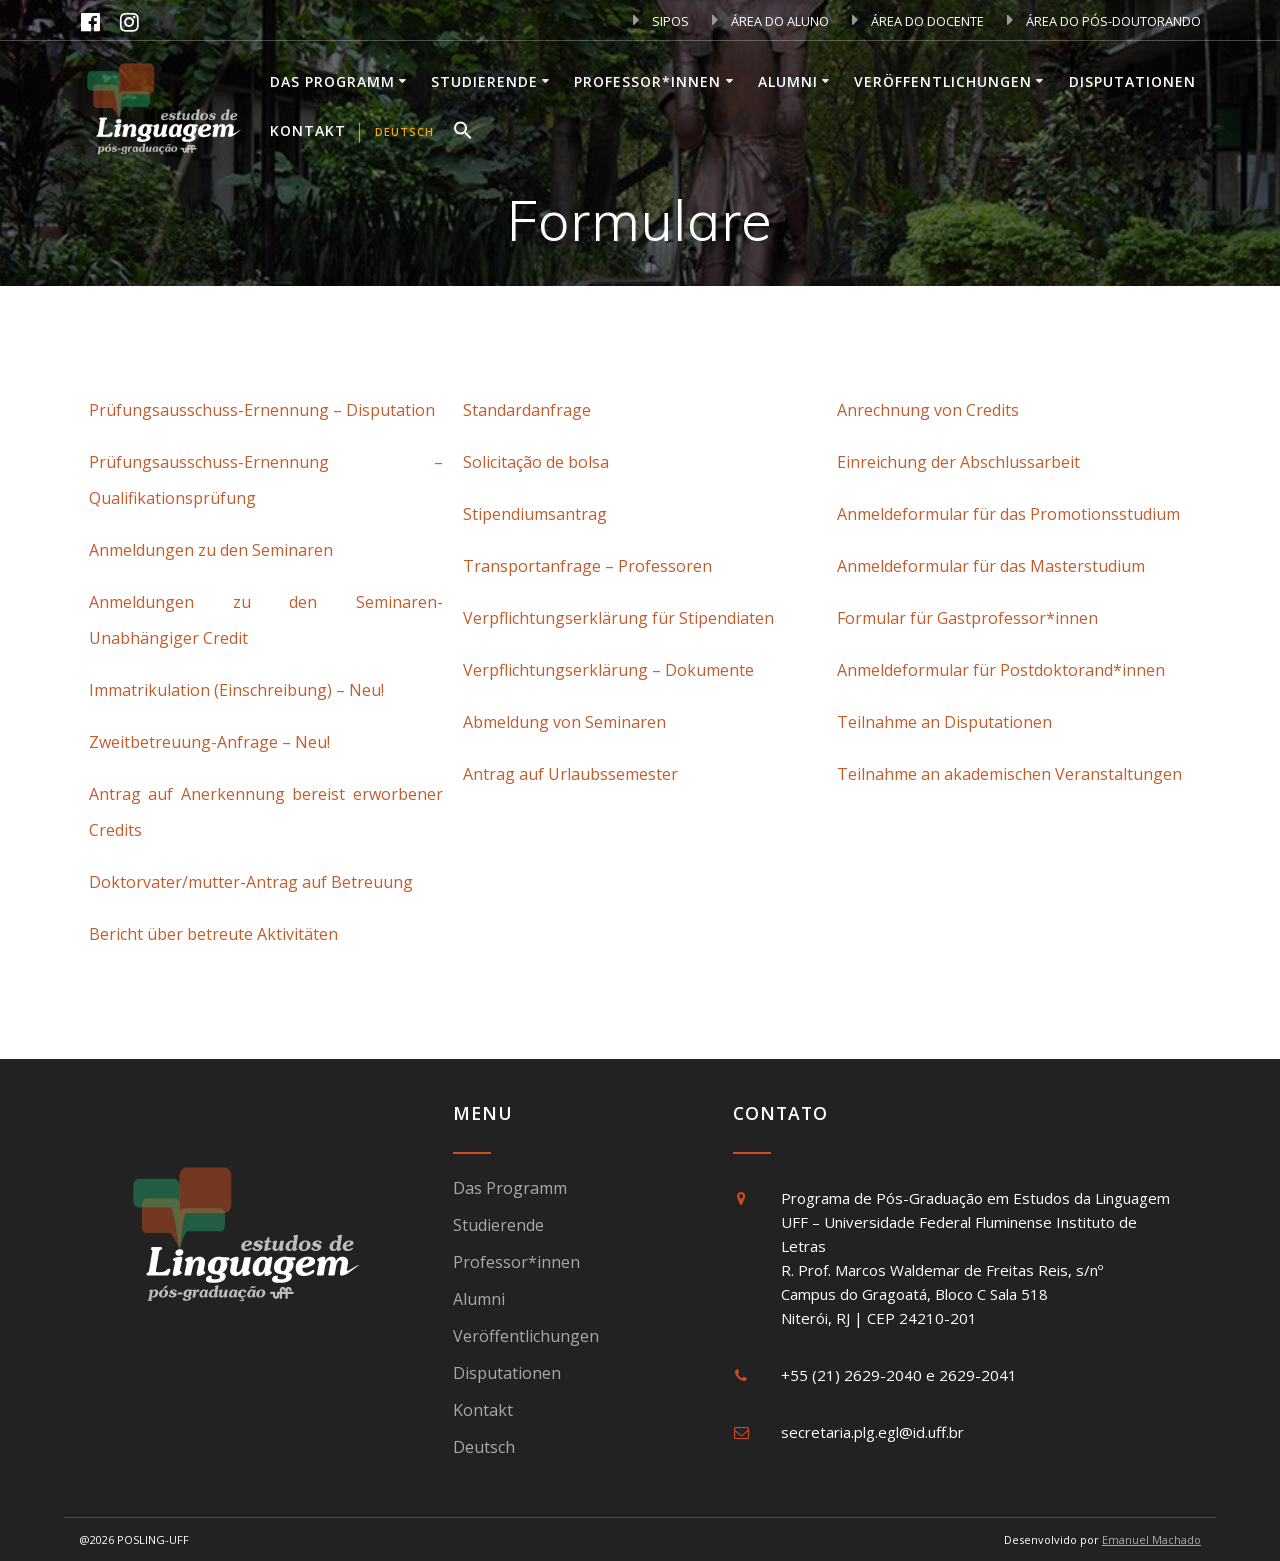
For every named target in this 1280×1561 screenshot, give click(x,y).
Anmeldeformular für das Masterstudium (991, 566)
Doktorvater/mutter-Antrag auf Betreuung (251, 882)
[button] (463, 133)
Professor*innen (647, 81)
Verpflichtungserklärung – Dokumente (608, 670)
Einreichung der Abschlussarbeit (958, 462)
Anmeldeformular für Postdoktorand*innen (1001, 670)
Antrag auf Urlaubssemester (570, 774)
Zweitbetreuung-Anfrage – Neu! (209, 742)
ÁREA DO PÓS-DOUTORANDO (1104, 21)
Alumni (788, 81)
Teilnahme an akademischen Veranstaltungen (1009, 774)
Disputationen (1132, 81)
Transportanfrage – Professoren (587, 566)
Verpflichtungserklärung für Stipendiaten (618, 618)
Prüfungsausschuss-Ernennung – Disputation (262, 410)
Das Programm (332, 81)
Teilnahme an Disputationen (944, 722)
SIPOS (661, 21)
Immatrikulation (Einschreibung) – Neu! (236, 690)
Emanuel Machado (1151, 1539)
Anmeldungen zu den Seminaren (211, 550)
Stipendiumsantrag (535, 514)
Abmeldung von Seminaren (564, 722)
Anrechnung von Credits (928, 410)
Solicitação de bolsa (536, 462)
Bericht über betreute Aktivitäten (213, 934)
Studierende (484, 81)
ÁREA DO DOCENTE (918, 21)
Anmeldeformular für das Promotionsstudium (1008, 514)
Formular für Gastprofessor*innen (967, 618)
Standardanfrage (527, 410)
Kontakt (308, 130)
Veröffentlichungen (943, 81)
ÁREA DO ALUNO (770, 21)
